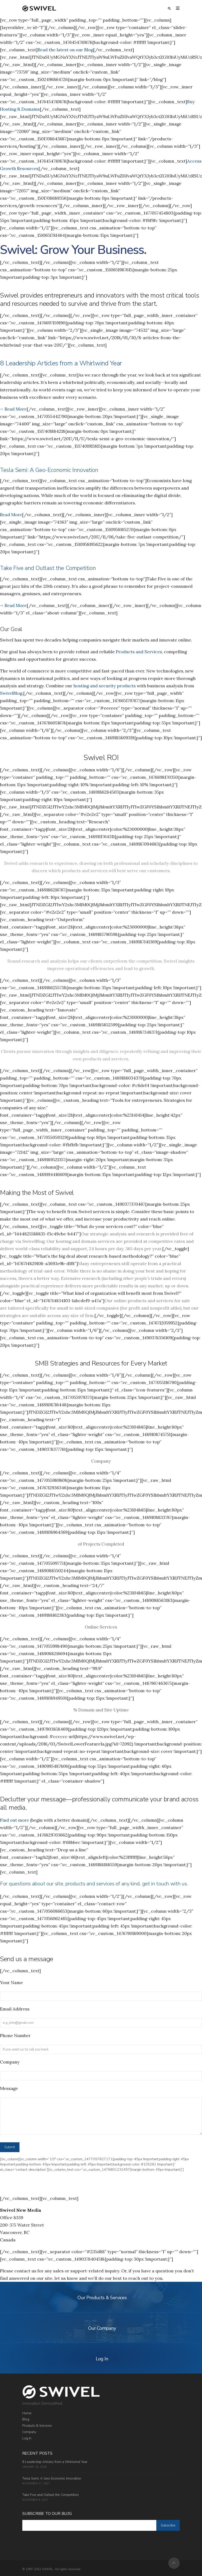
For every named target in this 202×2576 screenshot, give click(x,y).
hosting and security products (104, 685)
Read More (16, 409)
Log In (26, 2438)
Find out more (14, 1820)
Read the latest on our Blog (65, 49)
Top (174, 2563)
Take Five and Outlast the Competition (48, 568)
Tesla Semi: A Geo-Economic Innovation (49, 470)
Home (26, 2413)
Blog (25, 2419)
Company (29, 2432)
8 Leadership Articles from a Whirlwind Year (61, 363)
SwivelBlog (11, 693)
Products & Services (37, 2425)
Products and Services (139, 651)
